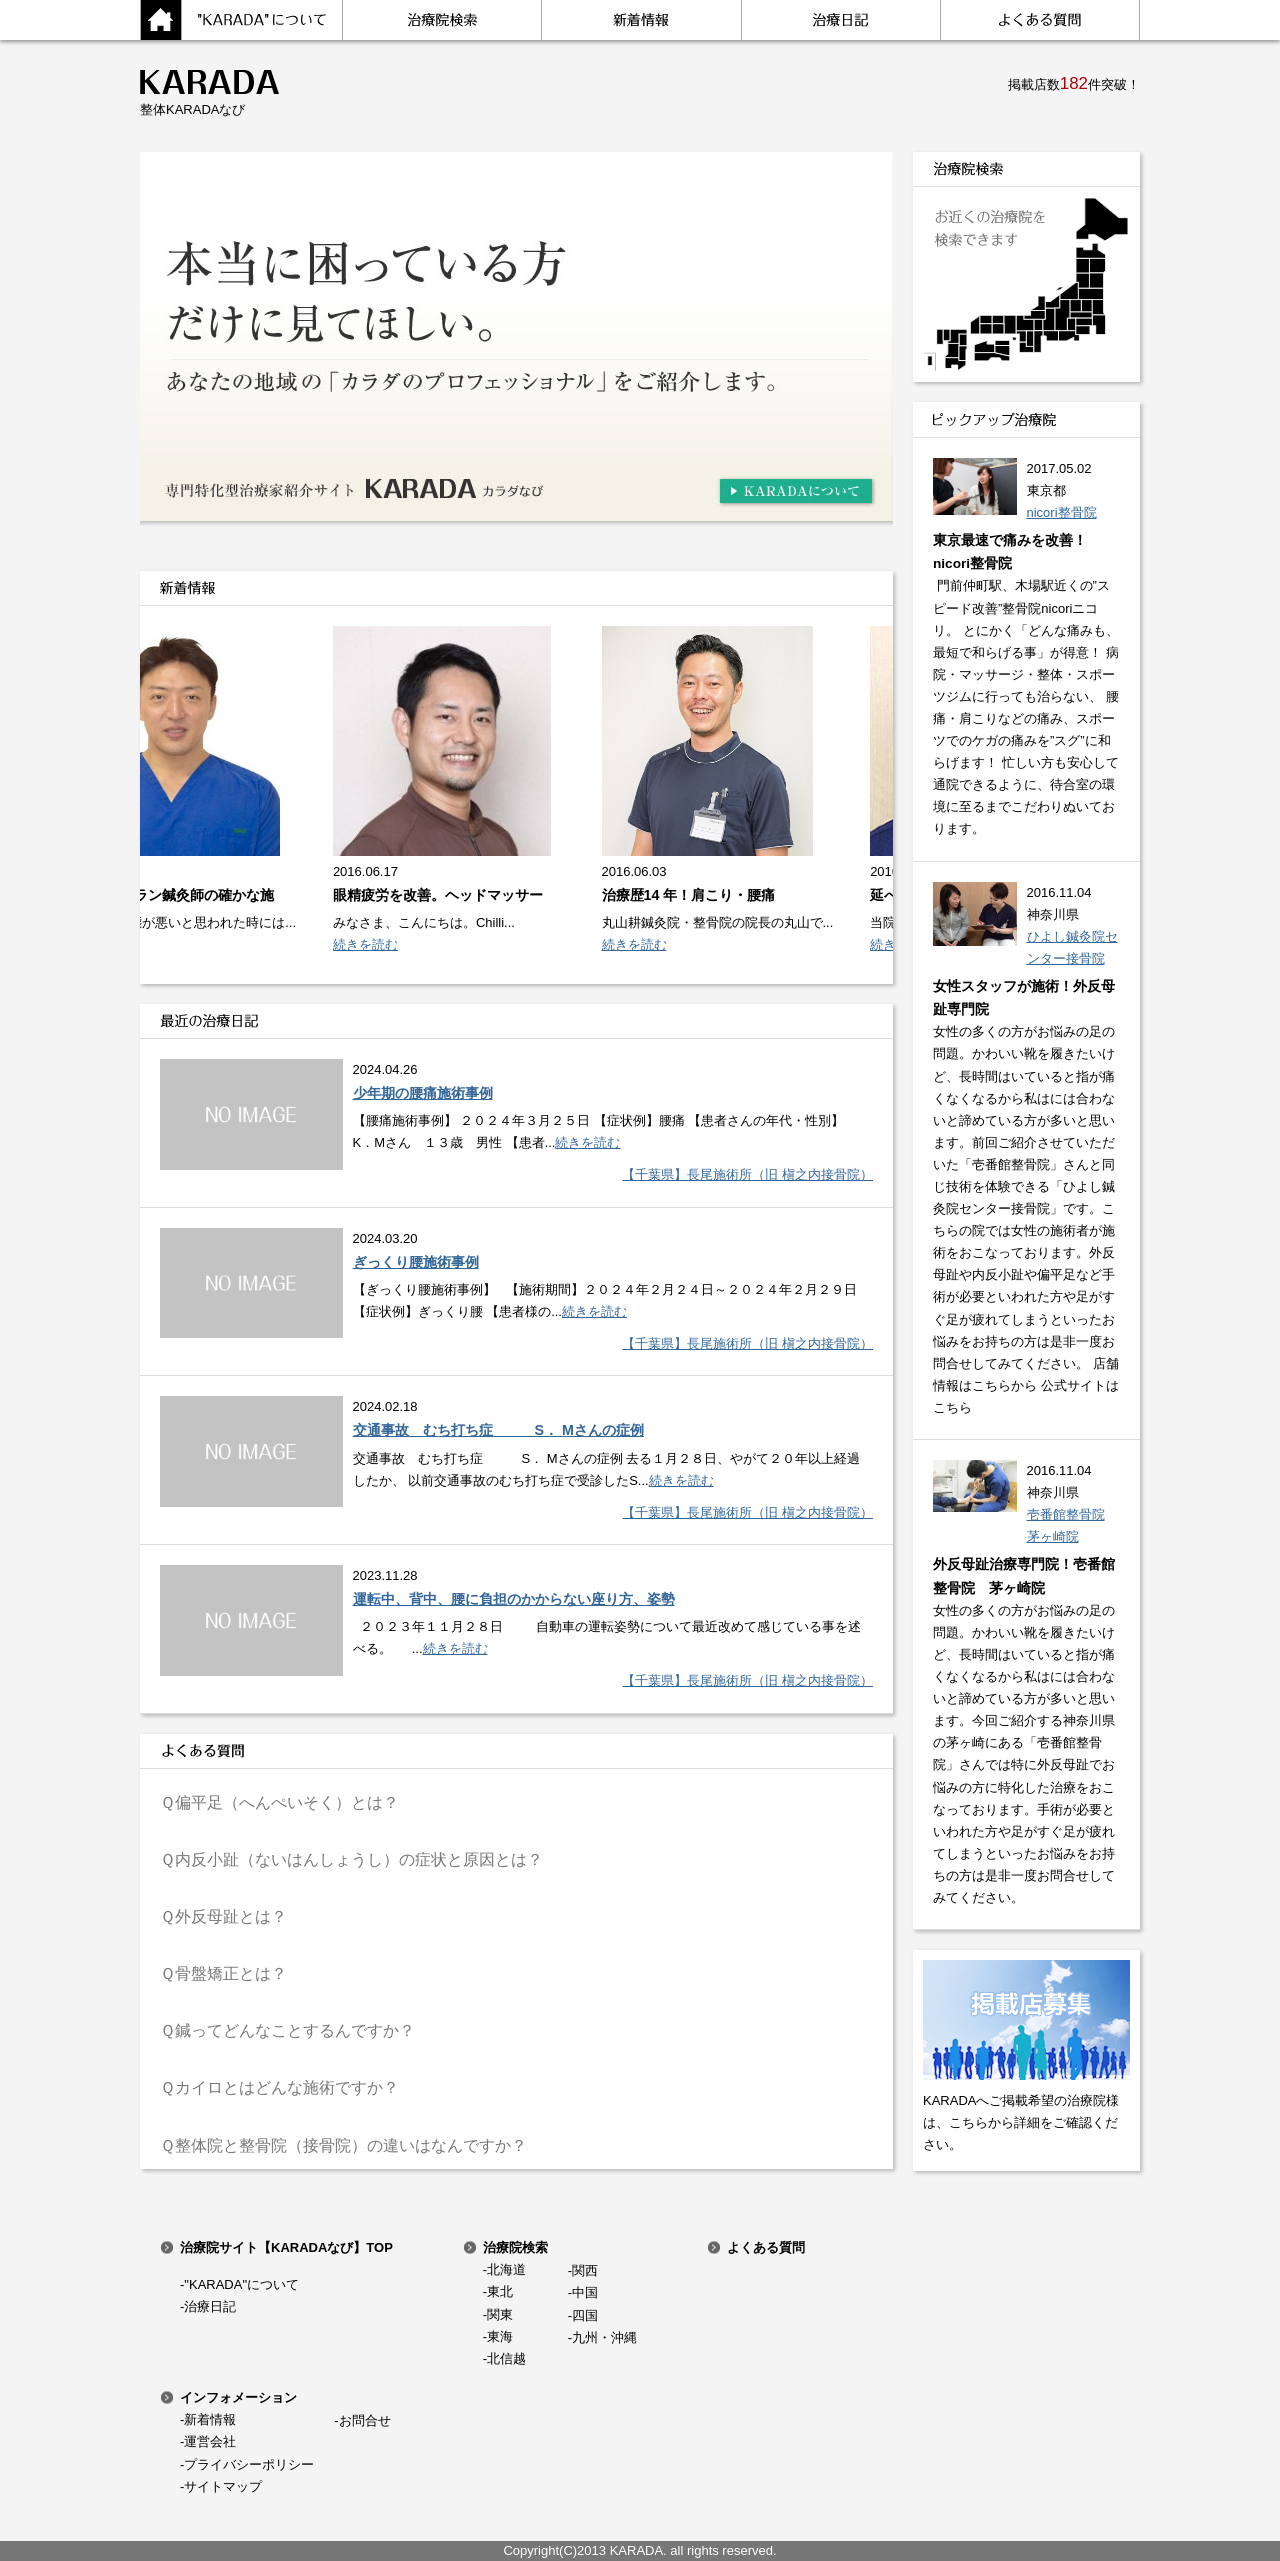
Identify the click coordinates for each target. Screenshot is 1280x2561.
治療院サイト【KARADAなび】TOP (286, 2247)
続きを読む (370, 944)
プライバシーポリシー (249, 2464)
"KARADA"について (241, 2284)
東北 (500, 2291)
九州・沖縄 (604, 2337)
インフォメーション (238, 2397)
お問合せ (365, 2420)
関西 (585, 2270)
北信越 (506, 2358)
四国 (585, 2315)
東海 (500, 2336)
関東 (500, 2314)
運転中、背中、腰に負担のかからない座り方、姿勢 (514, 1599)
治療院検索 (515, 2247)
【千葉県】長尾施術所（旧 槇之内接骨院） (747, 1174)
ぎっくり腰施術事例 (416, 1262)
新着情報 (210, 2419)
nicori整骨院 (1062, 512)
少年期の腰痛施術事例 (423, 1093)
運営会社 (210, 2441)
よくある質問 (766, 2247)
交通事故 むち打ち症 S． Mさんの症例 (498, 1430)
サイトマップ (223, 2486)
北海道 (506, 2269)
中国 (585, 2292)
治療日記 (210, 2306)
